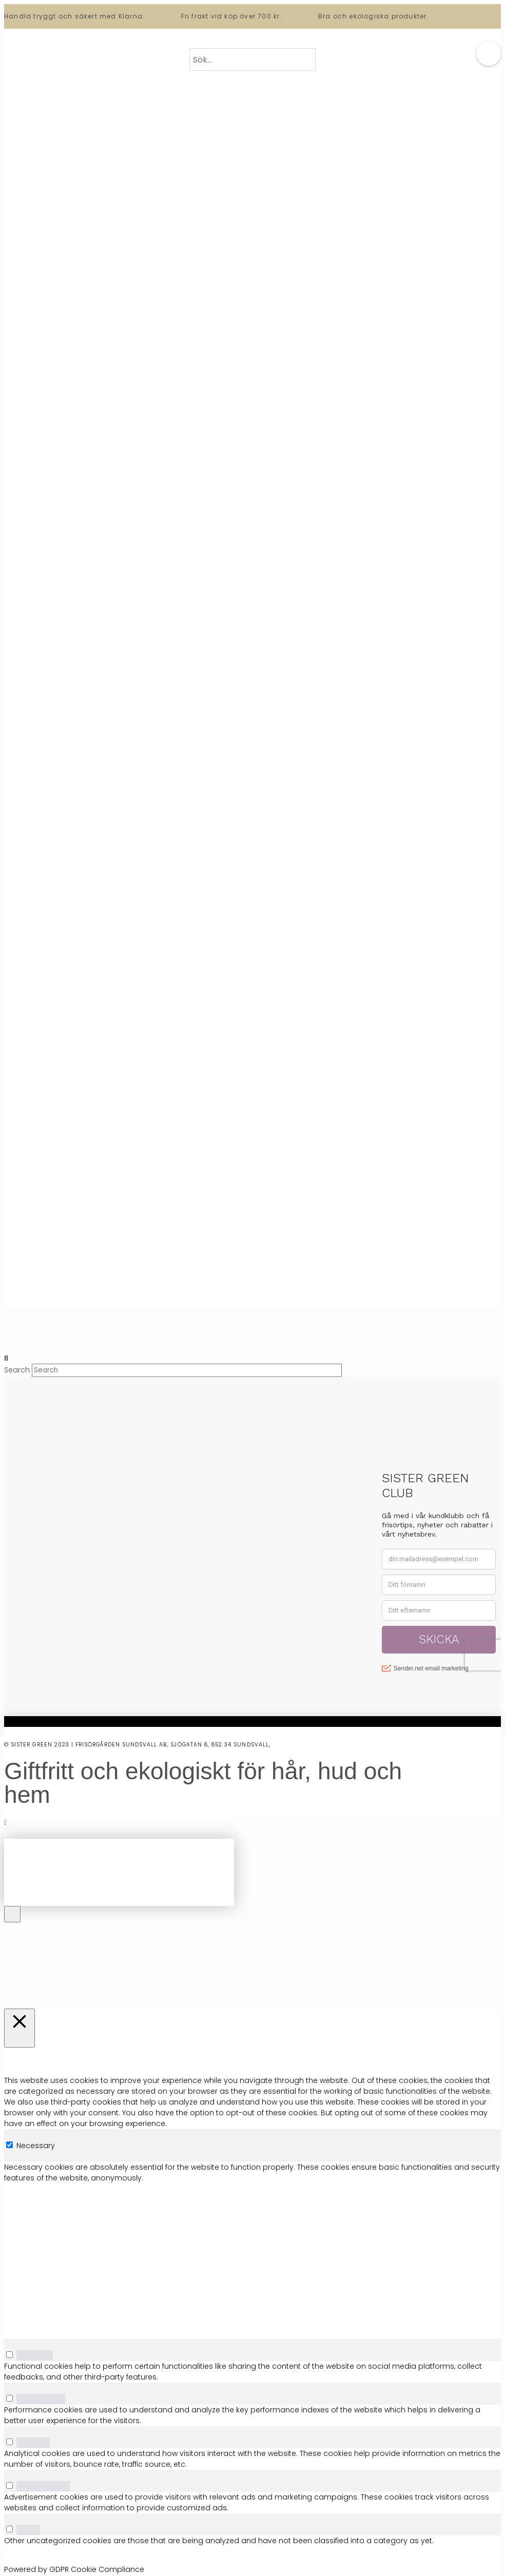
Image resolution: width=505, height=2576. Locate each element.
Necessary (35, 2145)
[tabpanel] (252, 2250)
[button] (488, 53)
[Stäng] (19, 2028)
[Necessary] (9, 2144)
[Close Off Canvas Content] (12, 1914)
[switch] (9, 2354)
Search (17, 1370)
